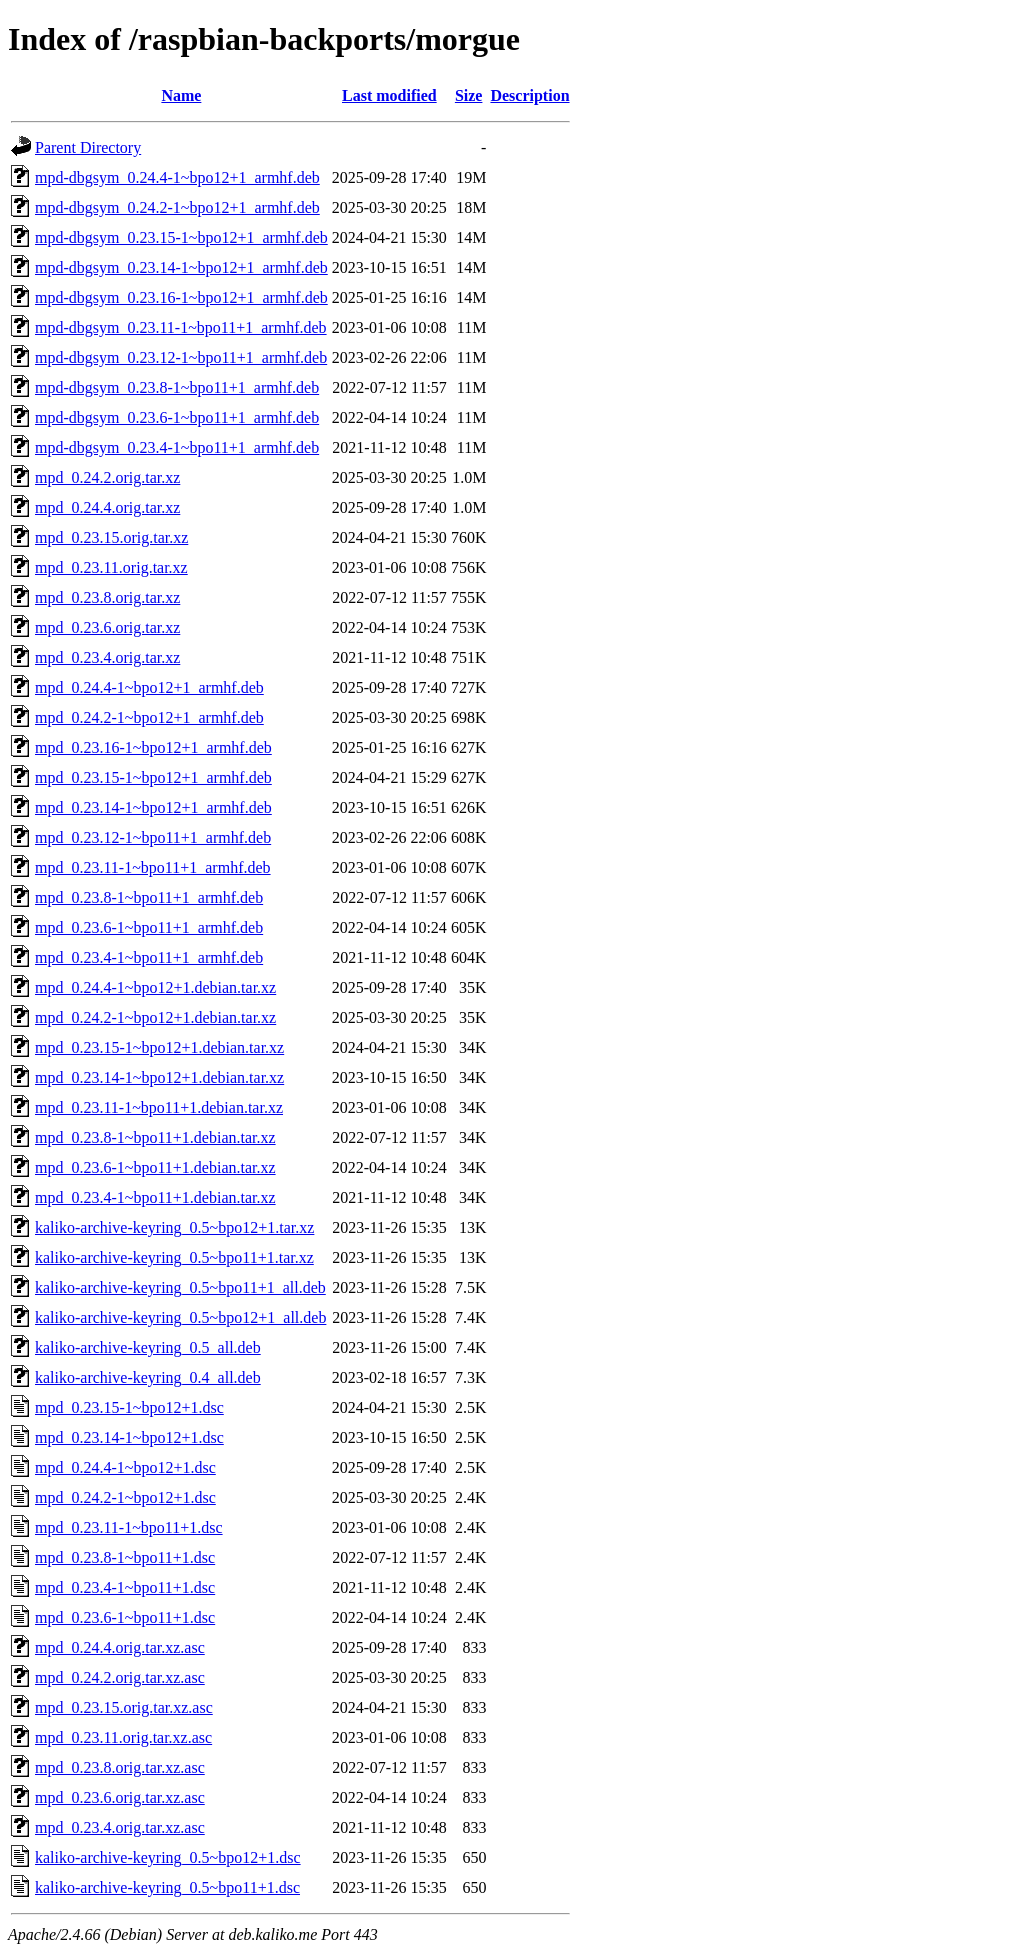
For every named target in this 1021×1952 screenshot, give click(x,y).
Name (181, 95)
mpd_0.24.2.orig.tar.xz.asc (120, 1677)
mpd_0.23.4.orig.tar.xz (107, 657)
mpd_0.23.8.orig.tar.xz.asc (120, 1767)
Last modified (389, 95)
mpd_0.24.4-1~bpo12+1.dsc (125, 1467)
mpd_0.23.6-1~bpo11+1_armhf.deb (149, 927)
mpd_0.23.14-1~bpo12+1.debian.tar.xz (159, 1077)
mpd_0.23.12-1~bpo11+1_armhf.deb (153, 837)
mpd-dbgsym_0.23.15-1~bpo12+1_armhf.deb (181, 237)
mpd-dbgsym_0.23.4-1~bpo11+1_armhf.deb (177, 447)
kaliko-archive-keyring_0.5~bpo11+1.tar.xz (174, 1257)
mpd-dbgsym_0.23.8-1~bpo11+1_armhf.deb (177, 387)
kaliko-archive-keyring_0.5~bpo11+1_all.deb (180, 1287)
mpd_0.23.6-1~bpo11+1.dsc (125, 1617)
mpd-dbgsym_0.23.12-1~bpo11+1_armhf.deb (181, 357)
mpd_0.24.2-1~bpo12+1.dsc (125, 1497)
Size (469, 95)
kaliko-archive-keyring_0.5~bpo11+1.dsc (167, 1887)
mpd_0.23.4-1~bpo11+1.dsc (125, 1587)
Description (529, 95)
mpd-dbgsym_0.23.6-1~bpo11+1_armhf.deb (177, 417)
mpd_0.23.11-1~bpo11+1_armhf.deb (153, 867)
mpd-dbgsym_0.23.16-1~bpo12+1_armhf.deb (181, 297)
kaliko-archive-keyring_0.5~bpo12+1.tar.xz (174, 1227)
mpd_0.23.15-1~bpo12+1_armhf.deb (153, 777)
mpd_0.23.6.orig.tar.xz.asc (120, 1797)
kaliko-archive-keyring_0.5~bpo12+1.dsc (168, 1857)
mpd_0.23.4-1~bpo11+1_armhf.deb (149, 957)
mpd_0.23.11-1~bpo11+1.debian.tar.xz (159, 1107)
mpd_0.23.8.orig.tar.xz (107, 597)
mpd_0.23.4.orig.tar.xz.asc (120, 1827)
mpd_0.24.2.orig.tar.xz (107, 477)
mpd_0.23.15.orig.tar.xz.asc (124, 1707)
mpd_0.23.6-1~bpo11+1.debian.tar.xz (155, 1167)
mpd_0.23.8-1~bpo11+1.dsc (125, 1557)
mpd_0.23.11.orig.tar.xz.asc (123, 1737)
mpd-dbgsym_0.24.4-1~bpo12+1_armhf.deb (177, 177)
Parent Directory (88, 147)
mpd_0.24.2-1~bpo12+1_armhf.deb (149, 717)
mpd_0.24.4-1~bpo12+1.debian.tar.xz (155, 987)
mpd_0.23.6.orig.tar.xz (107, 627)
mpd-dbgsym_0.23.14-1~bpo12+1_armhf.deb (181, 267)
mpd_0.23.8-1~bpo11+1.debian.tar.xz (155, 1137)
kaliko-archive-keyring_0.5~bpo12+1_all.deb (180, 1317)
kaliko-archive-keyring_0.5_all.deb (148, 1347)
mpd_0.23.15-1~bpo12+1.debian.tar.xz (159, 1047)
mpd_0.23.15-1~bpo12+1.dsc (129, 1407)
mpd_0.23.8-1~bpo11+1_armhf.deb (149, 897)
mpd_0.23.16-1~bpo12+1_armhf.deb (153, 747)
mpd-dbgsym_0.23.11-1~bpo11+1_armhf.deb (181, 327)
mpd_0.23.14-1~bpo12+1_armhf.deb (153, 807)
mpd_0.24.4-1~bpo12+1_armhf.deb (149, 687)
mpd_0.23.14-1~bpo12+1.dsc (129, 1437)
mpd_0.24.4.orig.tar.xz (107, 507)
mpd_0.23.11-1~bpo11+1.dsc (129, 1527)
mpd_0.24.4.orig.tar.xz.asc (120, 1647)
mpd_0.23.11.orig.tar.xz (111, 567)
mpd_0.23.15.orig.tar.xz (111, 537)
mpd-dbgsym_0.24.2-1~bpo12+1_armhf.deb (177, 207)
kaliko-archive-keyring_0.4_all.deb (148, 1377)
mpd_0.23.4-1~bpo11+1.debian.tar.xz (155, 1197)
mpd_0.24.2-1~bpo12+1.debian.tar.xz (155, 1017)
